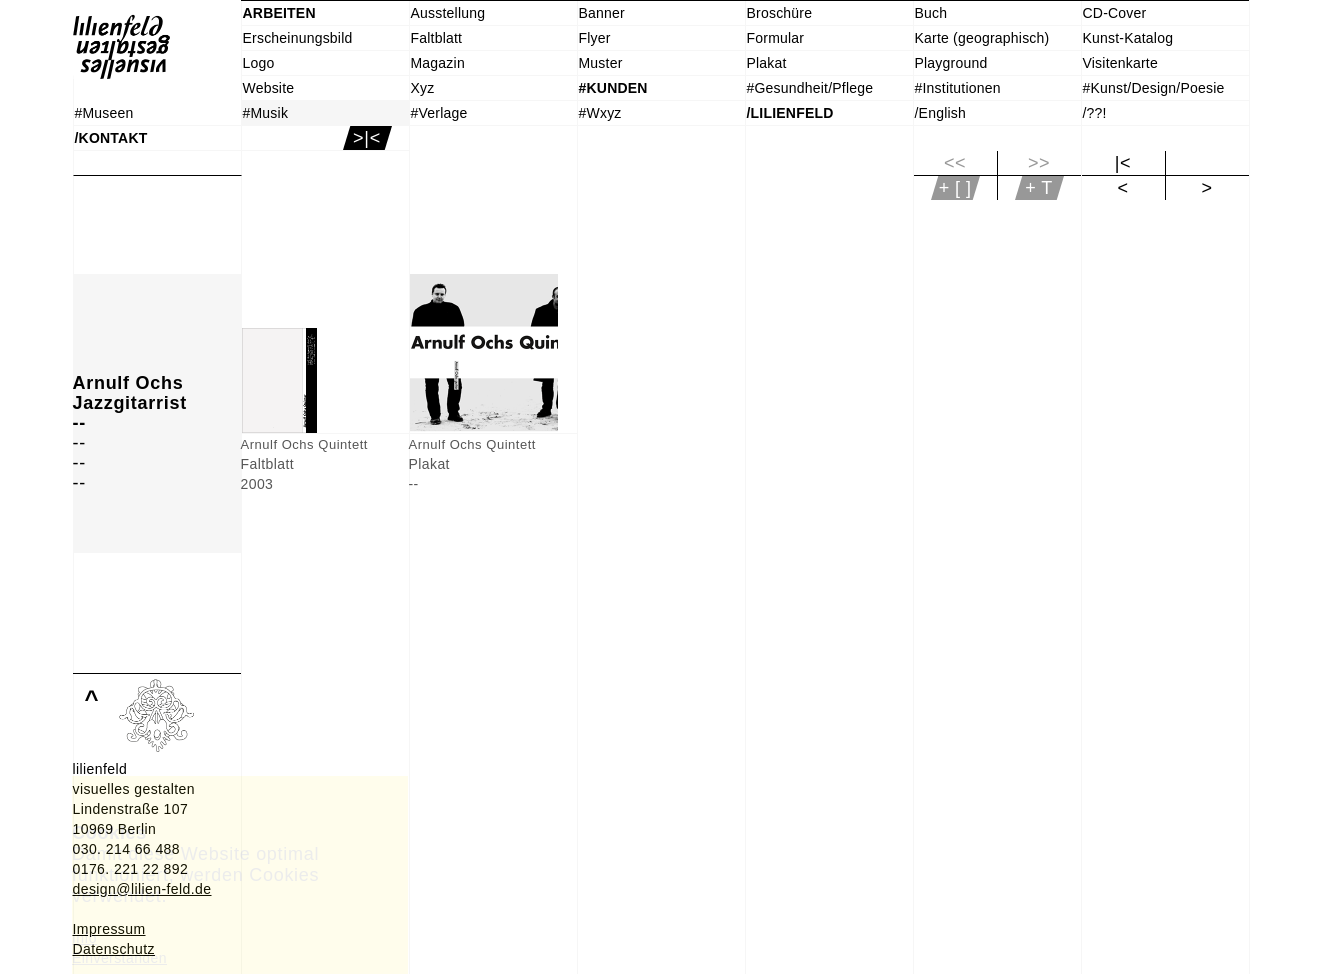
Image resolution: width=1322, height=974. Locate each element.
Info (84, 938)
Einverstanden (119, 958)
